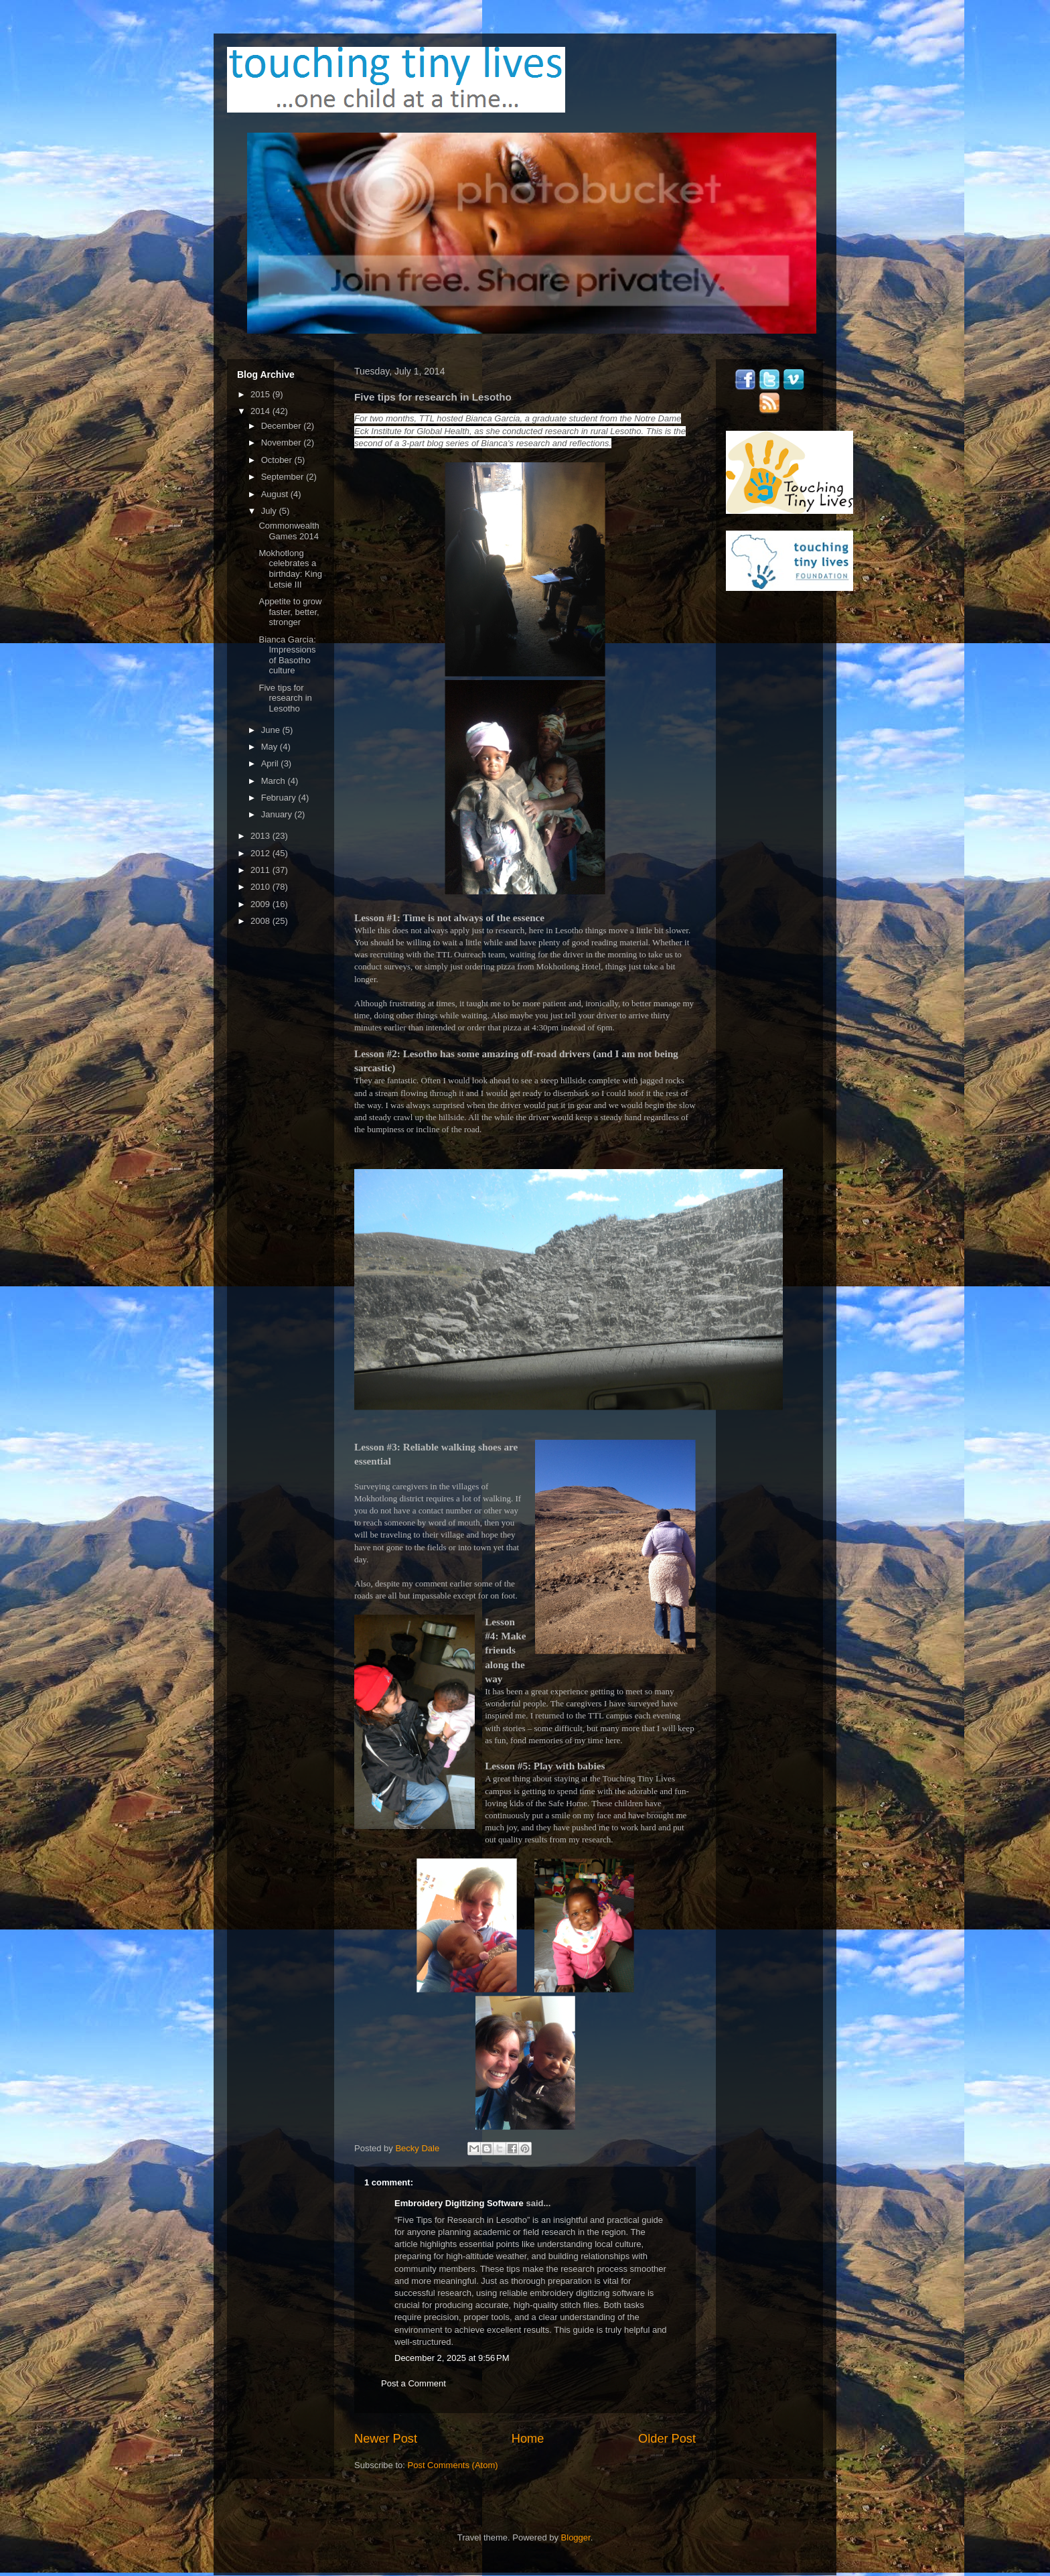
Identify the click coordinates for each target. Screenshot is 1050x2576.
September (283, 477)
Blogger (576, 2537)
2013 (261, 836)
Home (528, 2438)
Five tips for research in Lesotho (284, 698)
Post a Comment (413, 2383)
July (270, 511)
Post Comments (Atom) (453, 2465)
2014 (261, 411)
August (276, 494)
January (278, 814)
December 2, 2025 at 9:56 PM (452, 2358)
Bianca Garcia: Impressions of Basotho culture (286, 655)
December (282, 426)
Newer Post (385, 2438)
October (278, 460)
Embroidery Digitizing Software (459, 2203)
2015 (261, 394)
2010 (261, 887)
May (270, 747)
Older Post (667, 2438)
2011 (261, 870)
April (271, 763)
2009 (261, 904)
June (272, 730)
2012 (261, 853)
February (280, 798)
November (282, 442)
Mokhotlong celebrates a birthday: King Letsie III (290, 569)
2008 (261, 921)
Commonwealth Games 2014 (288, 531)
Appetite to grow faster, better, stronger (289, 611)
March (274, 781)
